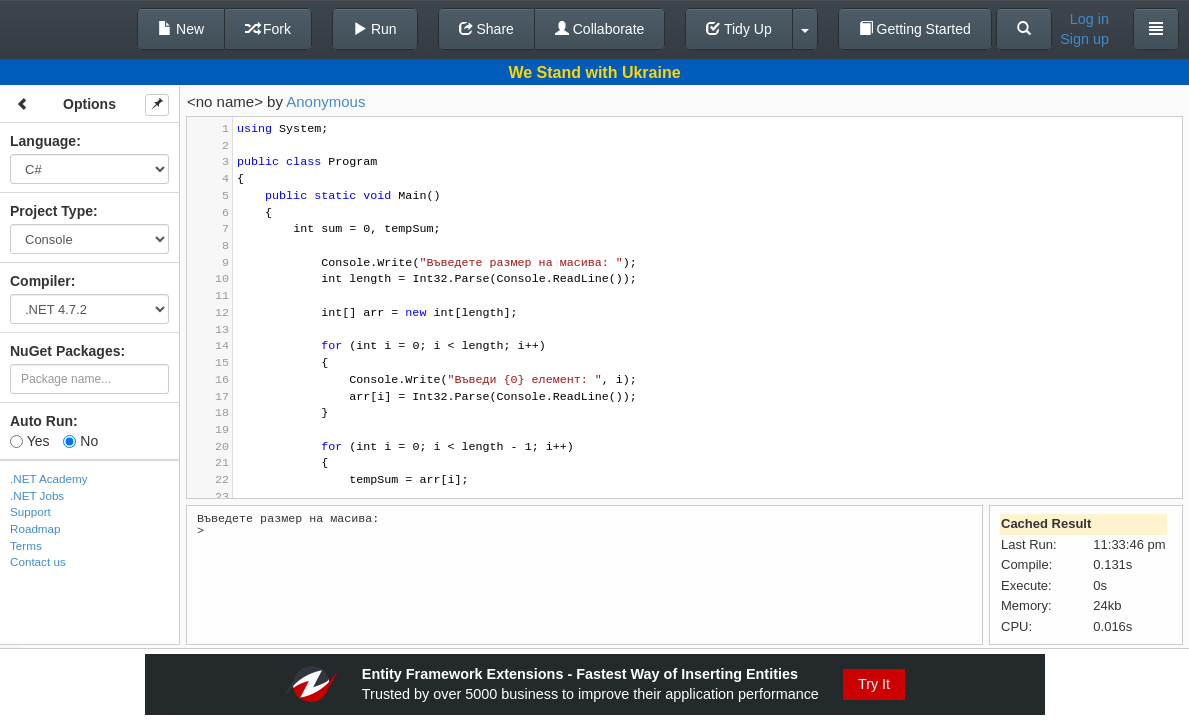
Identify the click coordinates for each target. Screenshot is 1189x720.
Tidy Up (738, 29)
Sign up (1084, 39)
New (181, 29)
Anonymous (325, 101)
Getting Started (915, 29)
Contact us (38, 561)
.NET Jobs (37, 495)
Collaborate (600, 29)
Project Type (51, 211)
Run (375, 29)
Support (30, 511)
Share (486, 29)
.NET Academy (49, 478)
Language (43, 141)
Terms (26, 545)
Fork (268, 29)
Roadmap (35, 528)
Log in (1089, 19)
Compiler (40, 281)
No (80, 441)
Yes (29, 441)
